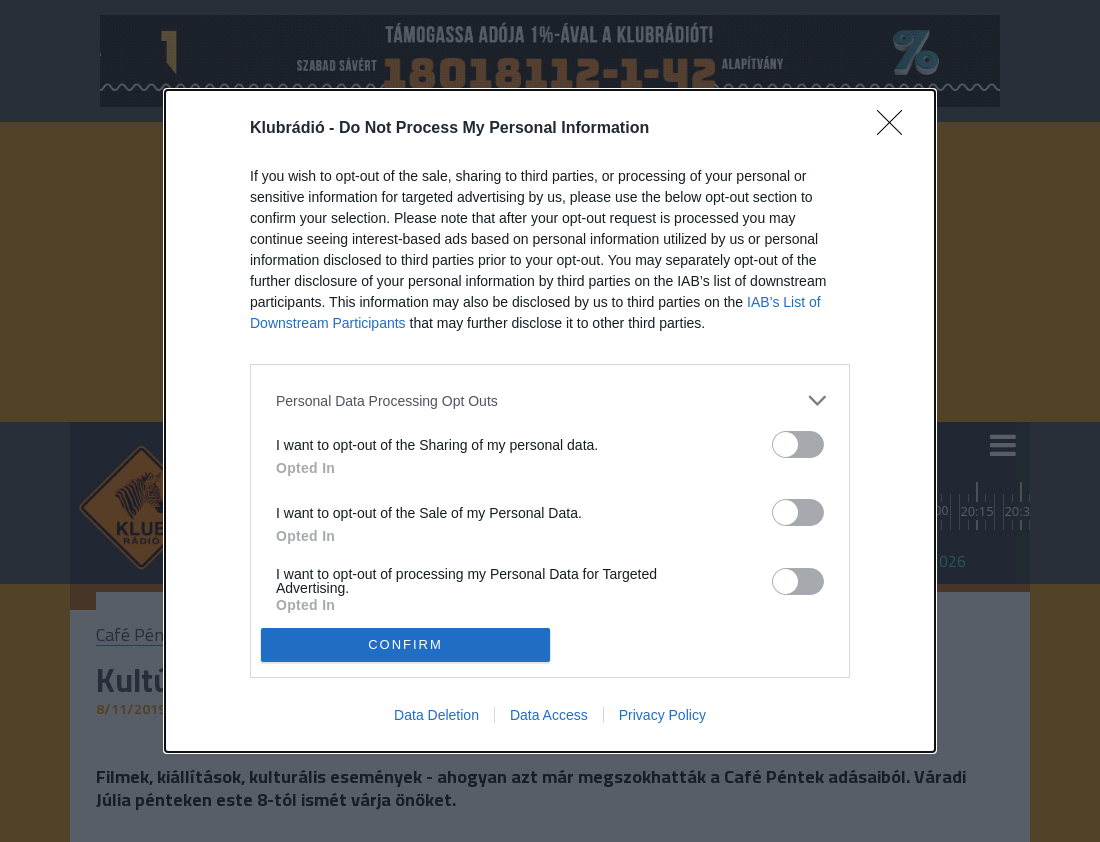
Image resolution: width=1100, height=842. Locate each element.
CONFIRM (405, 643)
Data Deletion (436, 715)
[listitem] (550, 400)
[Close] (896, 129)
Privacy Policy (662, 715)
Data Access (549, 715)
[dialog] (550, 421)
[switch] (798, 444)
